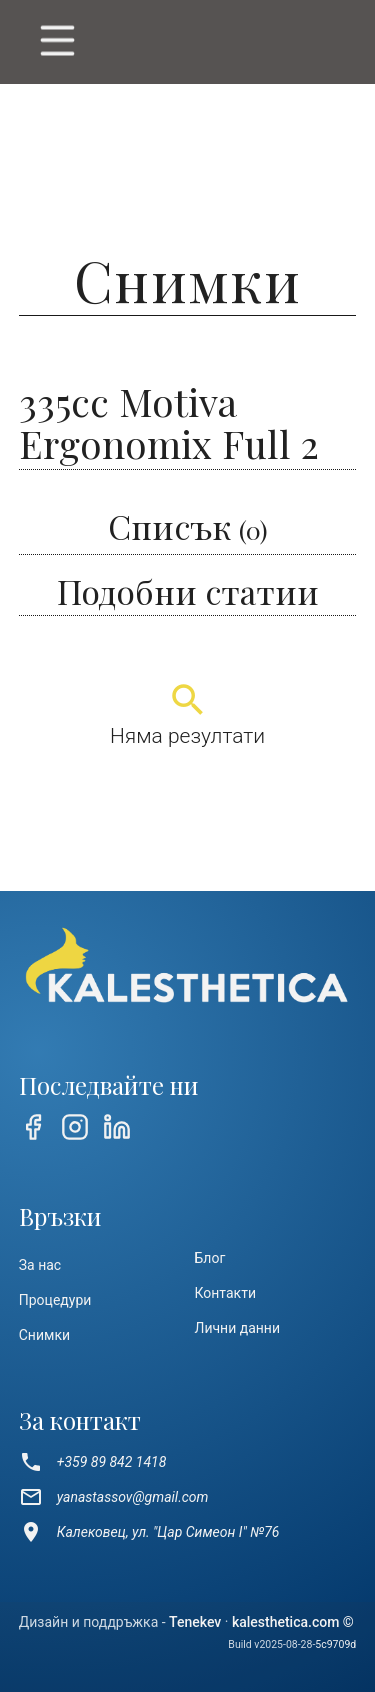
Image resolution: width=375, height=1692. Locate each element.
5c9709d (335, 1644)
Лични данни (238, 1328)
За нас (40, 1265)
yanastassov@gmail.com (114, 1497)
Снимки (44, 1335)
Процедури (55, 1300)
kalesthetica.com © (293, 1622)
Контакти (226, 1293)
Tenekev (195, 1622)
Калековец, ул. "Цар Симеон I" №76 (149, 1532)
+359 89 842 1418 (93, 1462)
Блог (210, 1258)
